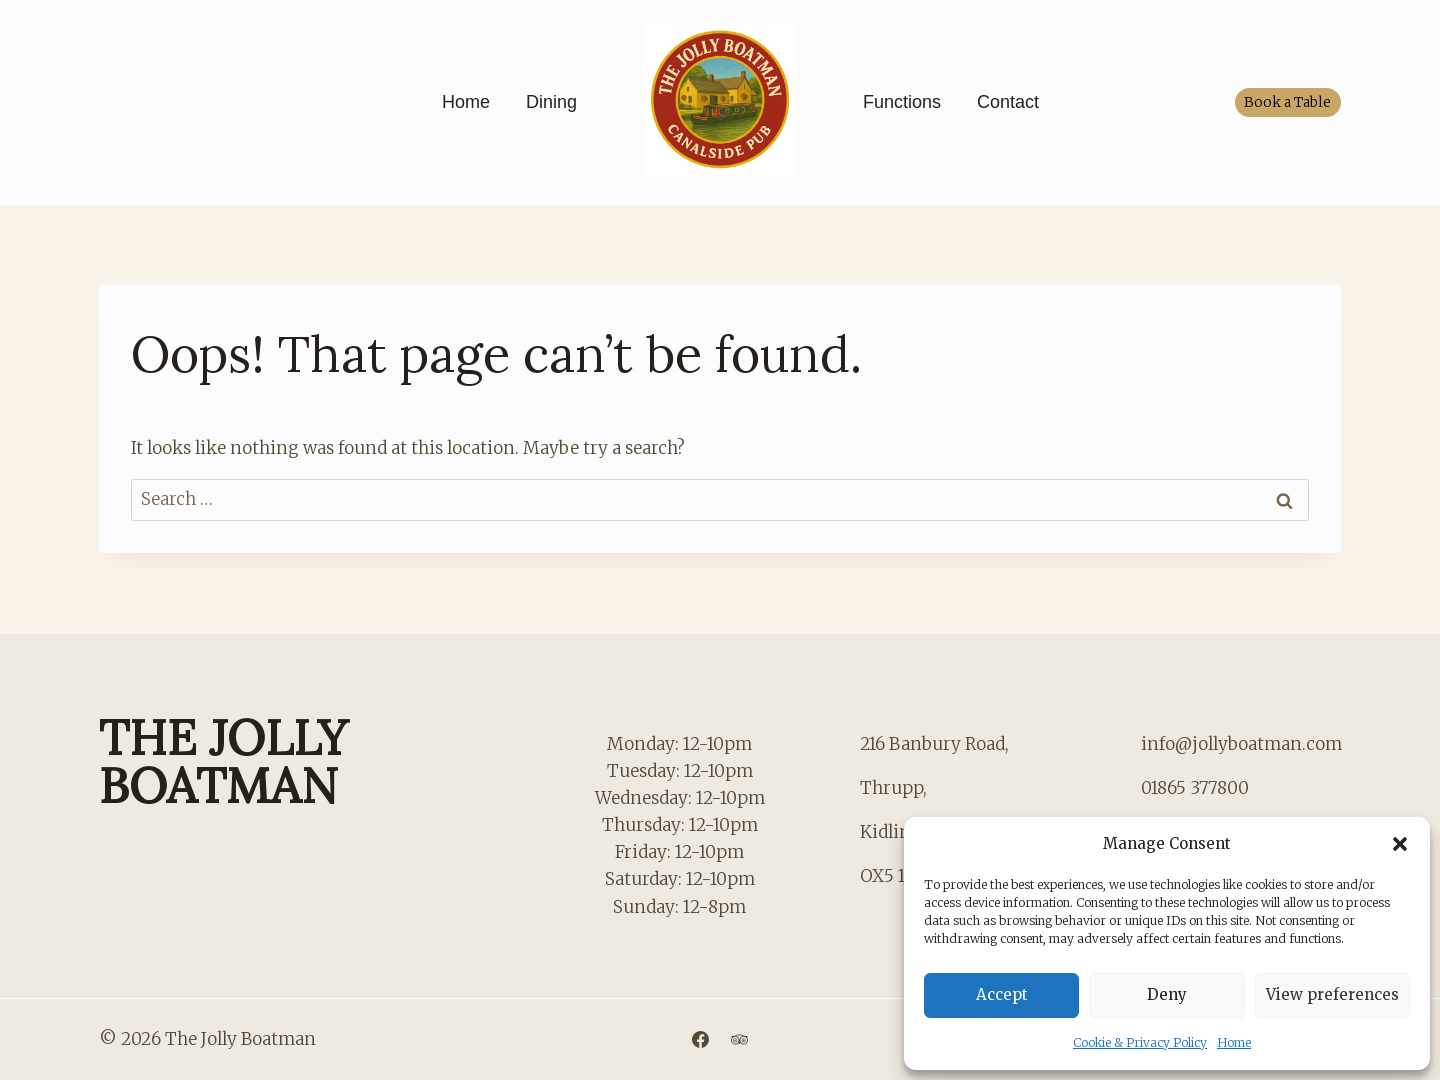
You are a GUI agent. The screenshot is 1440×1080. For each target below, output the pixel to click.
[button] (1400, 844)
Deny (1167, 994)
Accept (1002, 994)
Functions (902, 102)
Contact (1008, 102)
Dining (551, 102)
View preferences (1332, 994)
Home (1234, 1042)
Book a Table (1287, 102)
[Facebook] (700, 1039)
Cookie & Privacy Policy (1140, 1042)
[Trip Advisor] (740, 1039)
